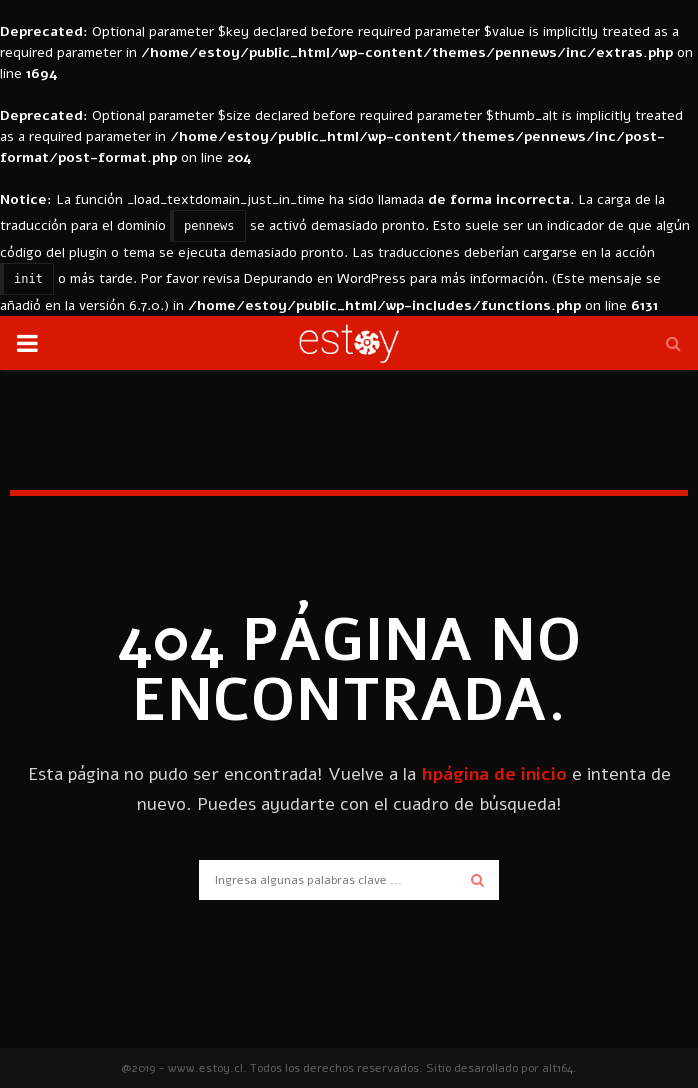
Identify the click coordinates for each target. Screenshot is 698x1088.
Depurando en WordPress (325, 278)
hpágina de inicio (494, 774)
